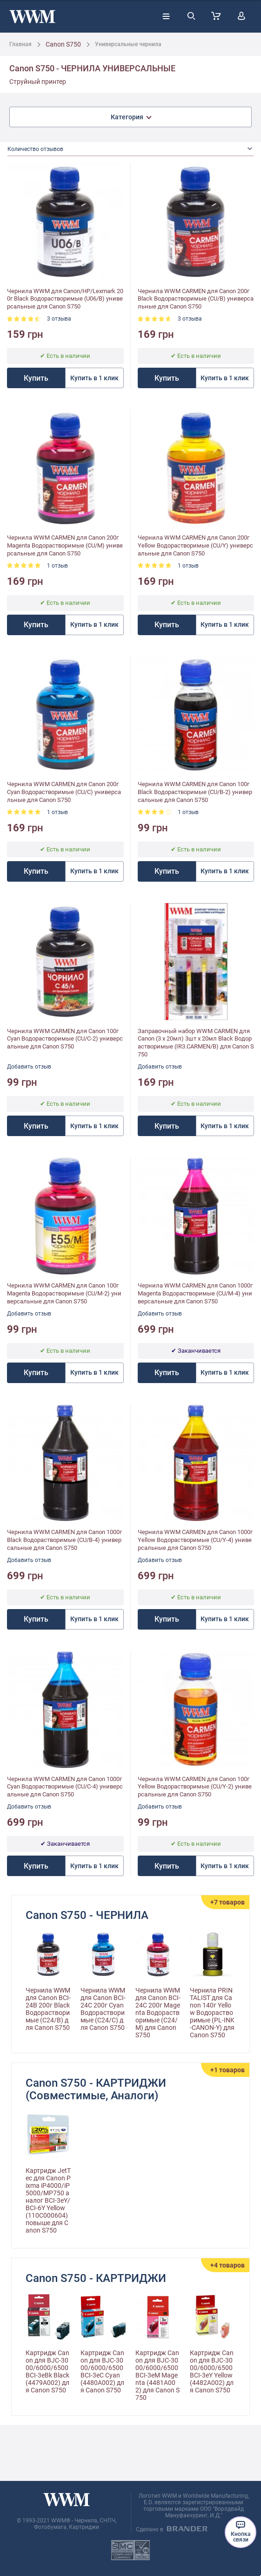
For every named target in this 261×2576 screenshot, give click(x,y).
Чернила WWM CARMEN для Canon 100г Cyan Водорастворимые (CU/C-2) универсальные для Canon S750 (65, 1039)
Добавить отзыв (29, 1066)
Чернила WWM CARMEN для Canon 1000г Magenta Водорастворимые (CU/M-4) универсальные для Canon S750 (195, 1293)
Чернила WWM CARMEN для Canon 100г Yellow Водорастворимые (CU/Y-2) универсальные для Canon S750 (195, 1786)
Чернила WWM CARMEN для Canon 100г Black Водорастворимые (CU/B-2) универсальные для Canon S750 (195, 792)
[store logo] (32, 16)
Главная (20, 44)
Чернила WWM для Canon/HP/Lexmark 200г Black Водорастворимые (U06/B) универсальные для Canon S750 (65, 299)
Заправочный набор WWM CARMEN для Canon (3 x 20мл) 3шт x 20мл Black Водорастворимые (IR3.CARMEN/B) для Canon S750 (196, 1043)
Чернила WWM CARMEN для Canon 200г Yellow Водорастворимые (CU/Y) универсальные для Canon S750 (195, 545)
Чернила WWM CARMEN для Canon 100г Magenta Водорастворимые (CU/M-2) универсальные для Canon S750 (64, 1293)
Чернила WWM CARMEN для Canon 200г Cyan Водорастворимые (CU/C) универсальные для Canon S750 (64, 792)
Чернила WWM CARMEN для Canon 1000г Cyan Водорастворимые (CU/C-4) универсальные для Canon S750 (65, 1786)
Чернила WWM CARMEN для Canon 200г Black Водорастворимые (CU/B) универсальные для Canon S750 (196, 299)
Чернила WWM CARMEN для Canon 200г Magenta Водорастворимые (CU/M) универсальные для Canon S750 (65, 545)
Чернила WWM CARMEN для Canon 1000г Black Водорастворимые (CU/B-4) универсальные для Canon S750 (64, 1539)
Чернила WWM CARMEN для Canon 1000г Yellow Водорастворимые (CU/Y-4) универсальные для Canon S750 (195, 1539)
